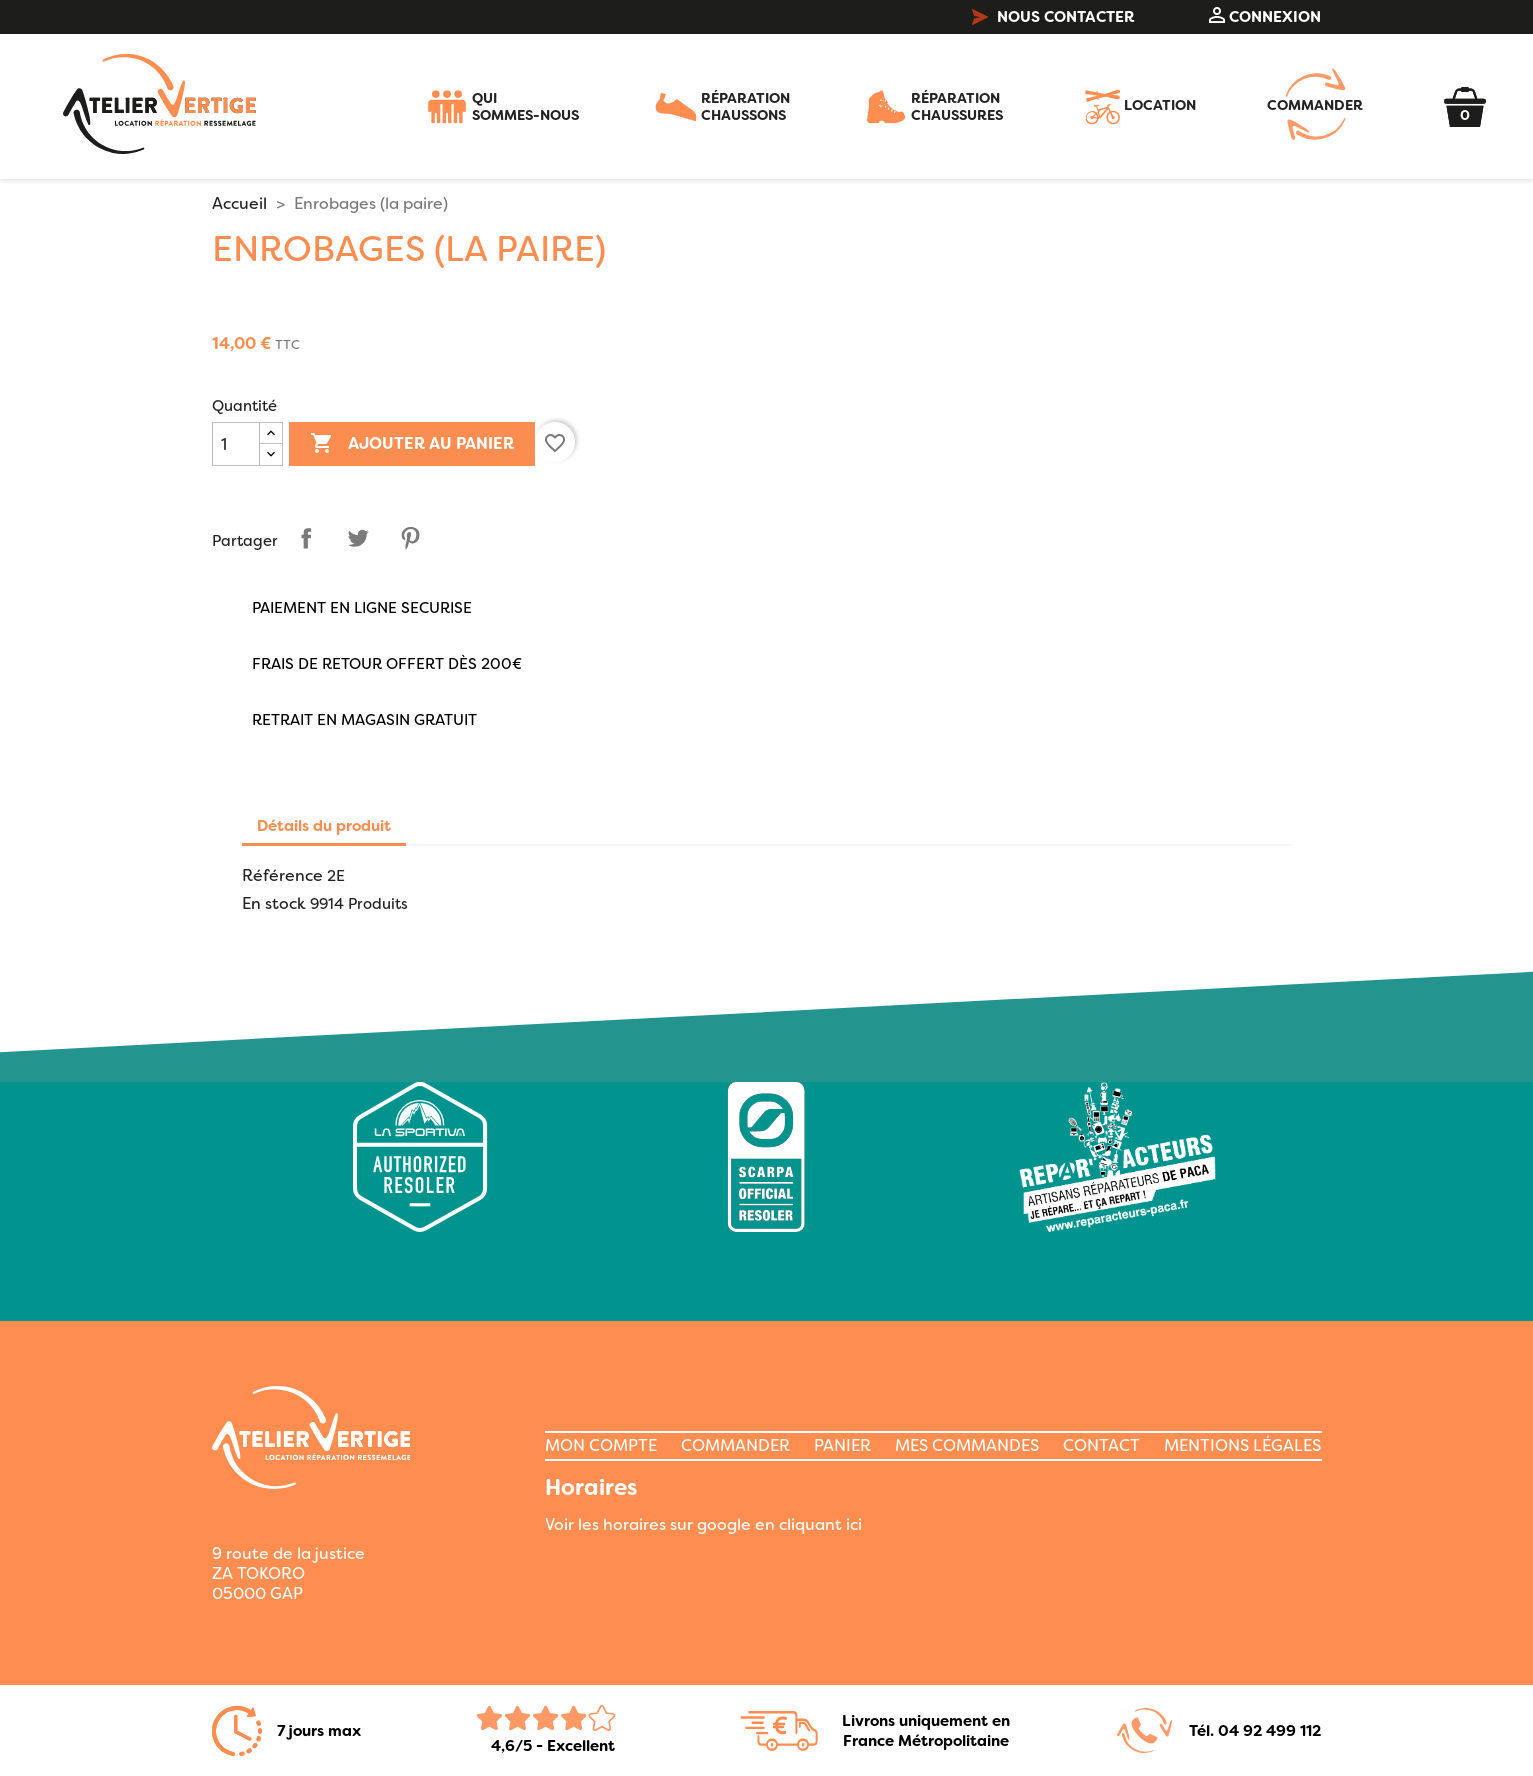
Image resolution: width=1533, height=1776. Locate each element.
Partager (306, 538)
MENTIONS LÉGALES (1242, 1446)
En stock (274, 904)
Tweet (358, 538)
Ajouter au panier (412, 444)
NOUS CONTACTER (1053, 17)
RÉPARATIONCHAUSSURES (957, 107)
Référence (282, 876)
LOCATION (1160, 107)
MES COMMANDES (967, 1446)
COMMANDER (1315, 107)
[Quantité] (236, 444)
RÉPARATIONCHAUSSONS (745, 107)
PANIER (842, 1446)
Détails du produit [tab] (324, 826)
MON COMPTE (601, 1446)
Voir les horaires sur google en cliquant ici (703, 1525)
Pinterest (410, 538)
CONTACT (1101, 1446)
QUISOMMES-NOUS (525, 107)
